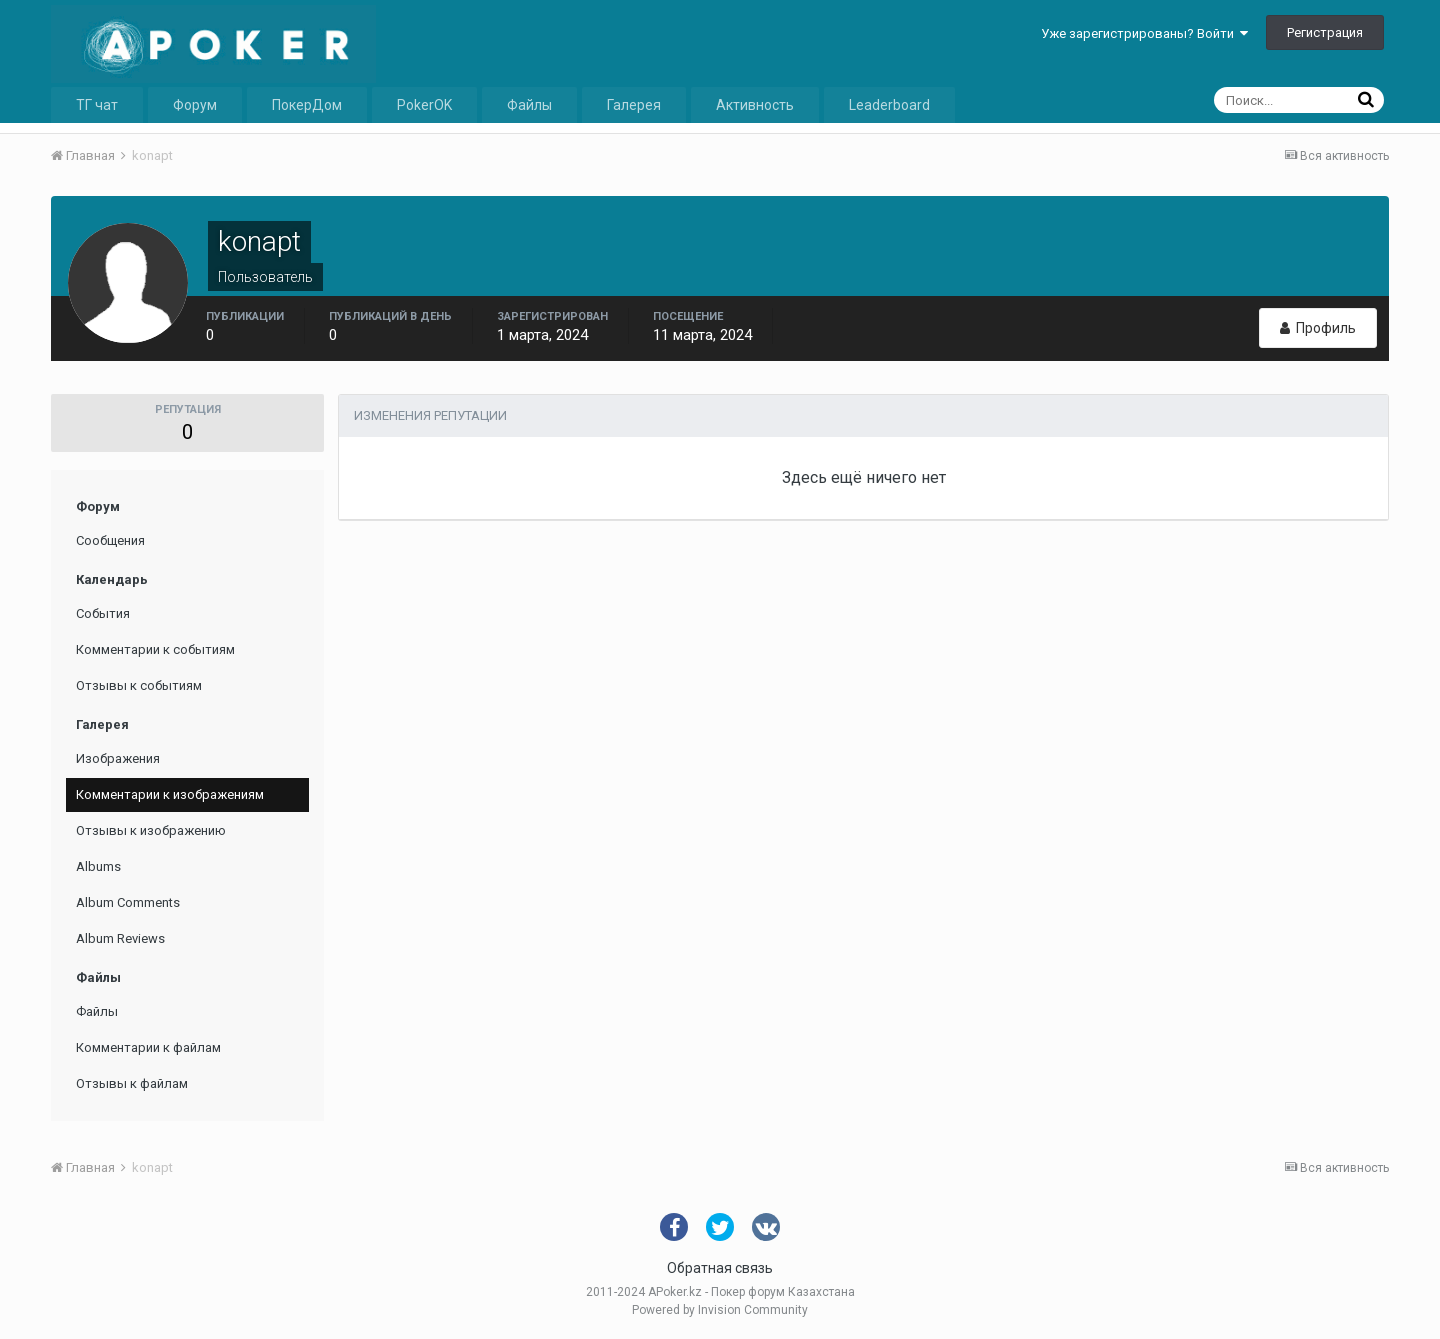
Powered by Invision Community (720, 1310)
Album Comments (128, 902)
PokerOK (424, 105)
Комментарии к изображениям (170, 794)
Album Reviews (120, 938)
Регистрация (1325, 32)
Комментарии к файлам (148, 1047)
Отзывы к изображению (151, 830)
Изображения (118, 758)
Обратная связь (720, 1268)
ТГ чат (97, 105)
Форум (195, 105)
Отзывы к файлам (132, 1083)
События (103, 613)
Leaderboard (889, 105)
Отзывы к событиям (139, 685)
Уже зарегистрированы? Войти (1144, 33)
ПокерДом (307, 105)
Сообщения (110, 540)
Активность (755, 105)
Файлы (529, 105)
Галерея (634, 105)
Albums (98, 866)
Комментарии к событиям (155, 649)
